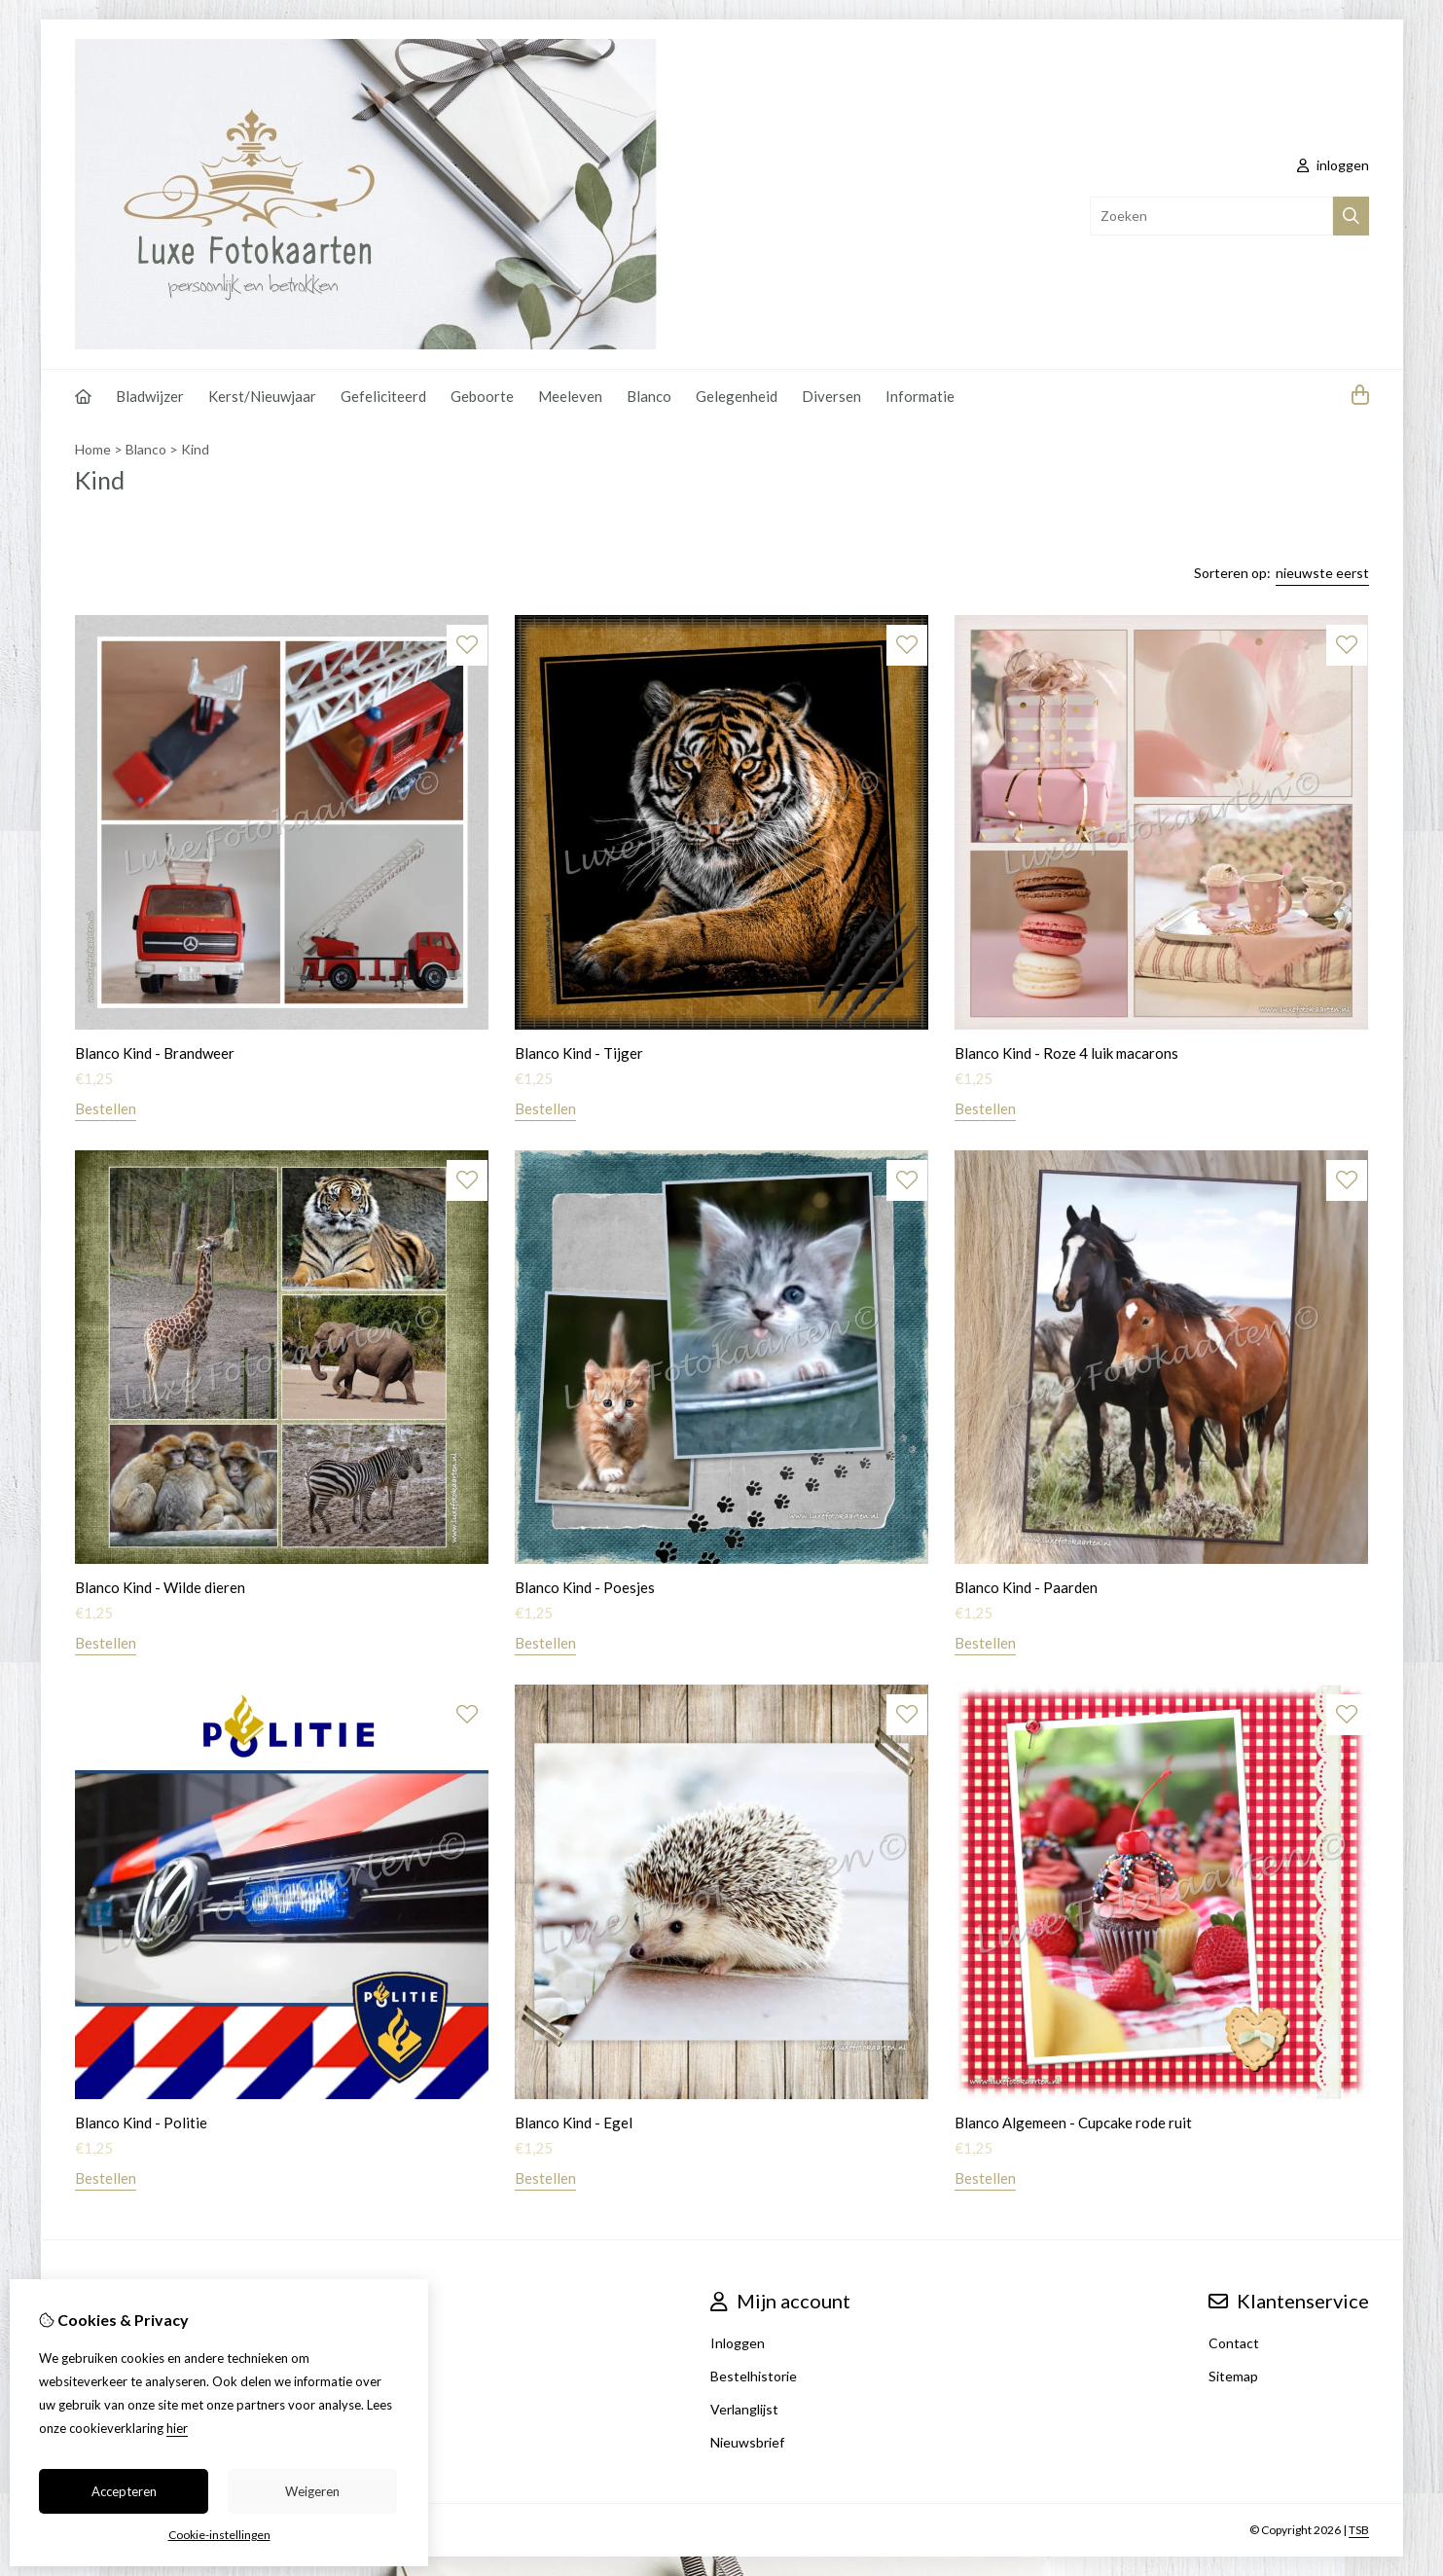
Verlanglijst (744, 2409)
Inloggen (737, 2343)
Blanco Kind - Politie (141, 2122)
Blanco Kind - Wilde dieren (160, 1587)
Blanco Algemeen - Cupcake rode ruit (1073, 2122)
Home (93, 449)
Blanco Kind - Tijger (579, 1053)
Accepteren (124, 2491)
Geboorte (482, 396)
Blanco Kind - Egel (573, 2122)
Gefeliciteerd (383, 396)
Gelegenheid (736, 396)
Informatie (920, 396)
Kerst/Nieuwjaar (262, 396)
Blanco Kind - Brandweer (154, 1053)
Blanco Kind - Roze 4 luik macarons (1066, 1053)
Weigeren (312, 2491)
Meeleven (570, 396)
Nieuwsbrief (747, 2442)
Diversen (831, 396)
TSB (1359, 2529)
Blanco (649, 396)
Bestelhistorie (753, 2376)
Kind (195, 449)
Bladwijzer (150, 396)
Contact (1234, 2343)
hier (177, 2428)
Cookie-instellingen (219, 2534)
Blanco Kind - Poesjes (585, 1587)
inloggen (1333, 165)
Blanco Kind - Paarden (1026, 1587)
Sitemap (1233, 2376)
